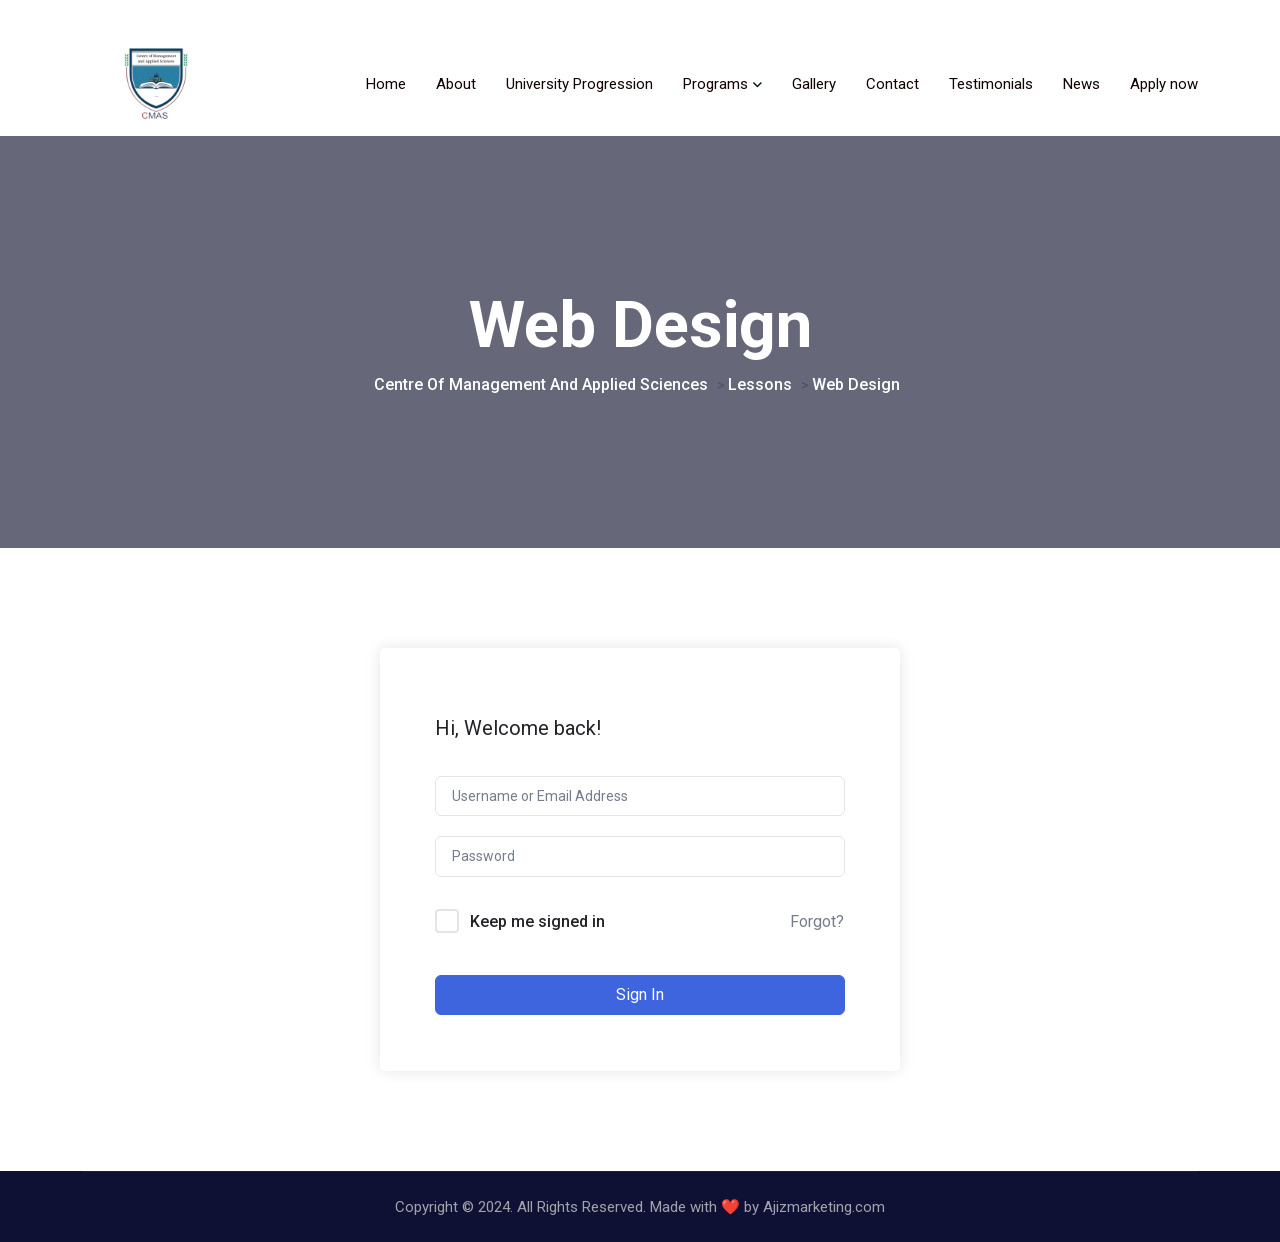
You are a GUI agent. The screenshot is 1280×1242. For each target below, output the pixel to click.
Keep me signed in (537, 921)
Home (386, 84)
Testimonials (991, 84)
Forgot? (817, 921)
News (1081, 84)
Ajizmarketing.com (824, 1207)
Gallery (814, 84)
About (456, 84)
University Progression (579, 84)
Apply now (1164, 84)
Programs (715, 84)
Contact (892, 84)
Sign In (640, 994)
